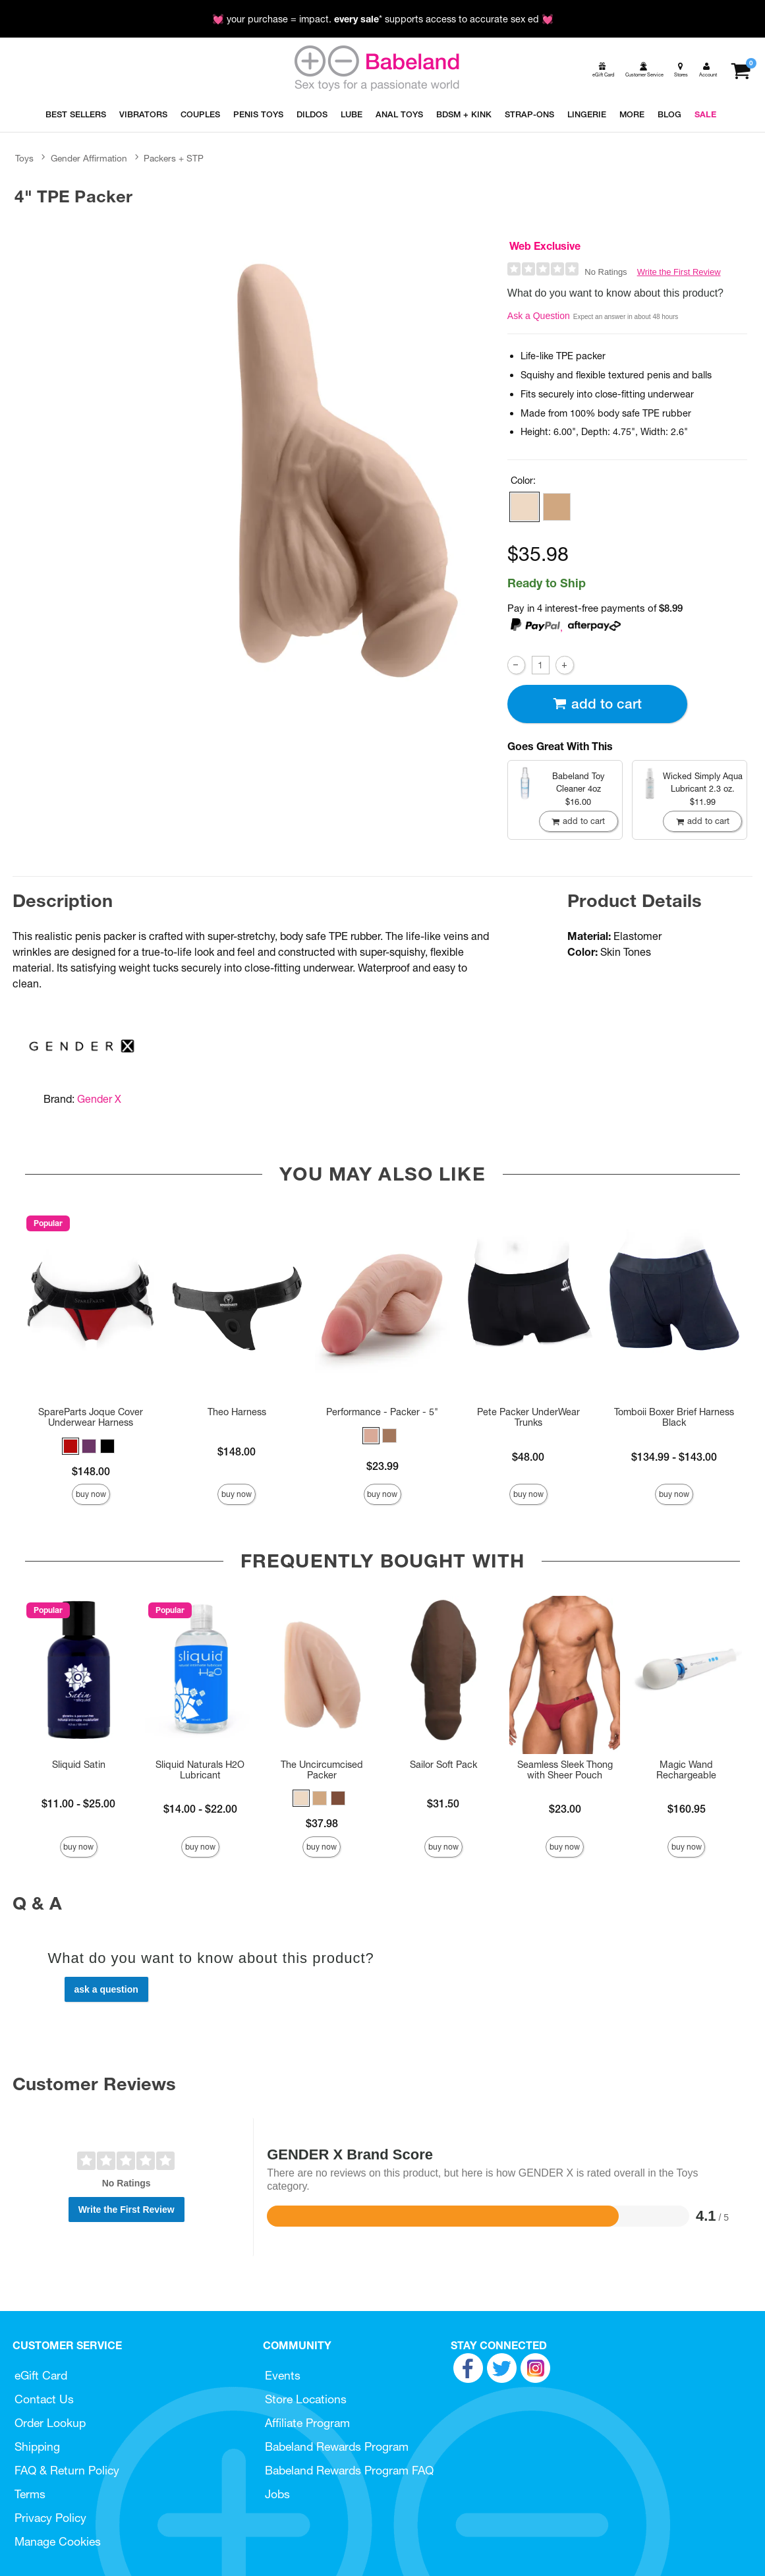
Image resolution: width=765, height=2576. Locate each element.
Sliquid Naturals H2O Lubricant (200, 1770)
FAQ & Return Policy (66, 2470)
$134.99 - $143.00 (674, 1456)
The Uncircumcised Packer (322, 1770)
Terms (29, 2494)
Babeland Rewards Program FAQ (349, 2470)
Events (282, 2375)
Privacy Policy (50, 2518)
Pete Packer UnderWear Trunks (528, 1417)
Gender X (99, 1098)
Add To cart (597, 704)
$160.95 (686, 1808)
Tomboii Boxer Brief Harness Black (674, 1417)
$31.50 (443, 1803)
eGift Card (40, 2375)
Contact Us (44, 2399)
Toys (24, 158)
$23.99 (382, 1466)
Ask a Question (538, 315)
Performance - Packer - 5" (382, 1412)
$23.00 (565, 1808)
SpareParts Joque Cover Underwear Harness (90, 1417)
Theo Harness (237, 1412)
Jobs (277, 2494)
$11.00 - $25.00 (78, 1803)
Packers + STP (174, 158)
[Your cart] (740, 69)
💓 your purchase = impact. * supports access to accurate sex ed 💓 (382, 19)
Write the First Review (679, 272)
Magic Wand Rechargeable (686, 1770)
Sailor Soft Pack (443, 1765)
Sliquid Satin (78, 1765)
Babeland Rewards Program (337, 2446)
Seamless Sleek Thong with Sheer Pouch (565, 1770)
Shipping (37, 2446)
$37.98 (322, 1823)
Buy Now (91, 1494)
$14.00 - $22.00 (200, 1808)
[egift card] (602, 69)
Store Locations (306, 2399)
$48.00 (528, 1456)
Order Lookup (50, 2423)
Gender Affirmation (89, 158)
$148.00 (91, 1471)
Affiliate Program (307, 2423)
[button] (524, 507)
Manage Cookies (57, 2541)
